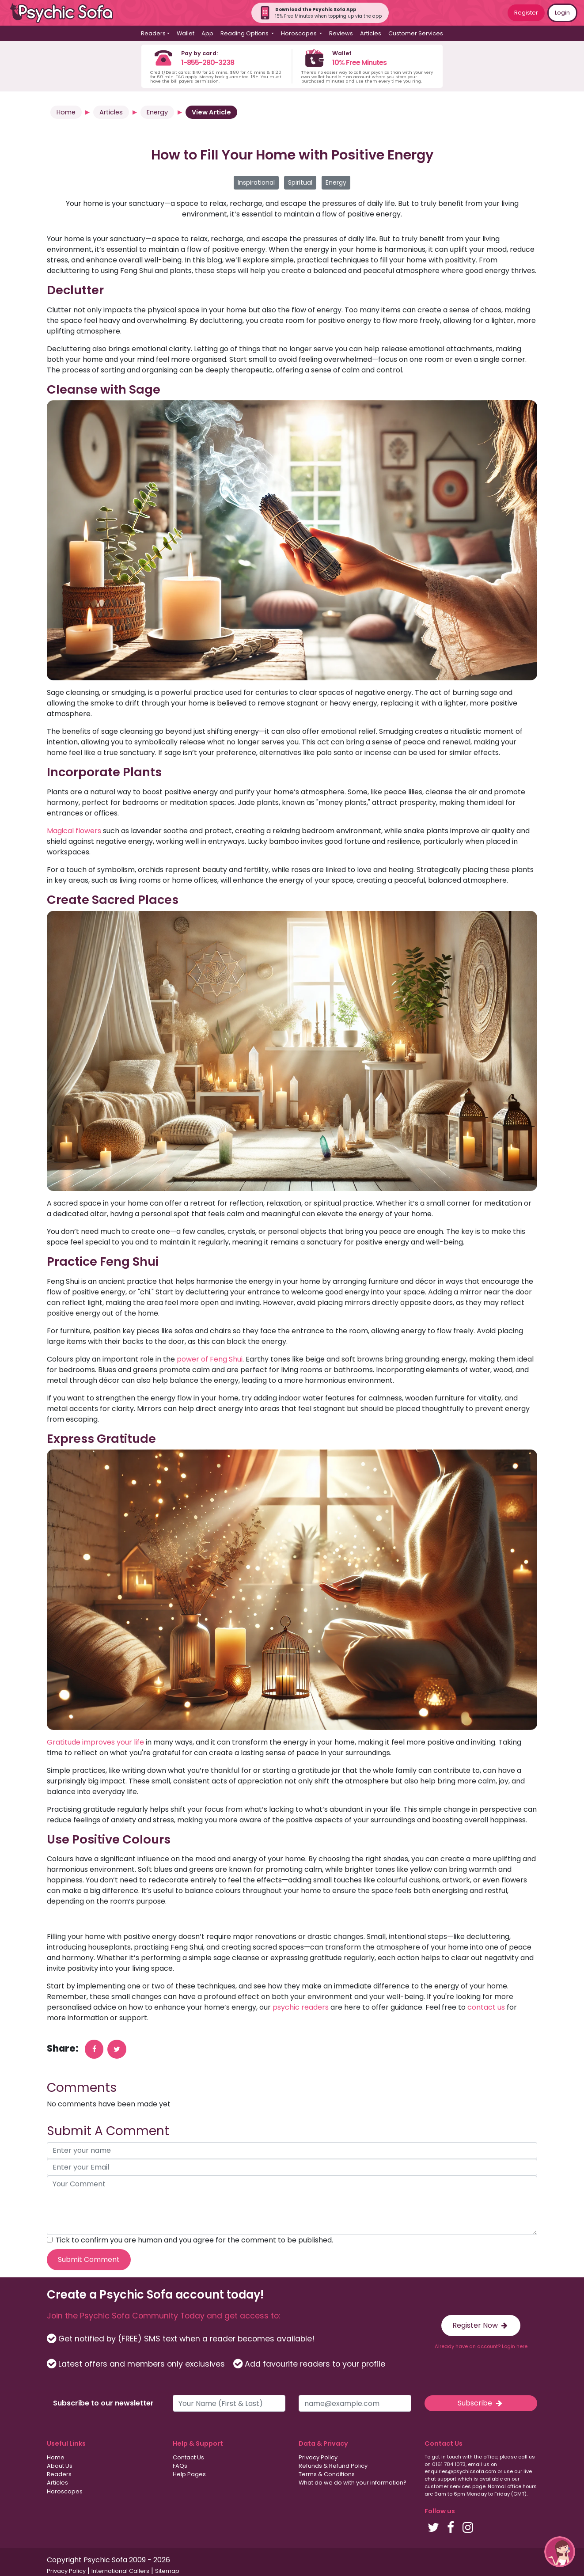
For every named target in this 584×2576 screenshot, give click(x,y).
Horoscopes (65, 2491)
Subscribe (481, 2403)
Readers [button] (153, 33)
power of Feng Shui (210, 1359)
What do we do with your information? (352, 2482)
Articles (370, 33)
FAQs (180, 2466)
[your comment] (292, 2205)
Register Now (480, 2325)
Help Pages (189, 2474)
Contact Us (188, 2457)
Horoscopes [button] (299, 33)
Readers (59, 2474)
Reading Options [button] (245, 33)
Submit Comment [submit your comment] (89, 2259)
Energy (157, 112)
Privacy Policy (318, 2457)
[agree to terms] (50, 2239)
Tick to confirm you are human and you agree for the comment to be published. (194, 2240)
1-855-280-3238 (207, 62)
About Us (59, 2466)
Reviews (341, 33)
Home (66, 112)
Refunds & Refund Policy (333, 2466)
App (207, 33)
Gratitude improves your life (95, 1742)
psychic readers (300, 2007)
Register (526, 12)
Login (562, 12)
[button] (559, 2551)
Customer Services (415, 33)
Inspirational (256, 182)
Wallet (185, 33)
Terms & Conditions (327, 2474)
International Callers (120, 2571)
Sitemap (167, 2571)
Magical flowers (74, 831)
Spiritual (300, 182)
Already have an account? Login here (481, 2346)
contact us (485, 2007)
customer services (448, 2486)
